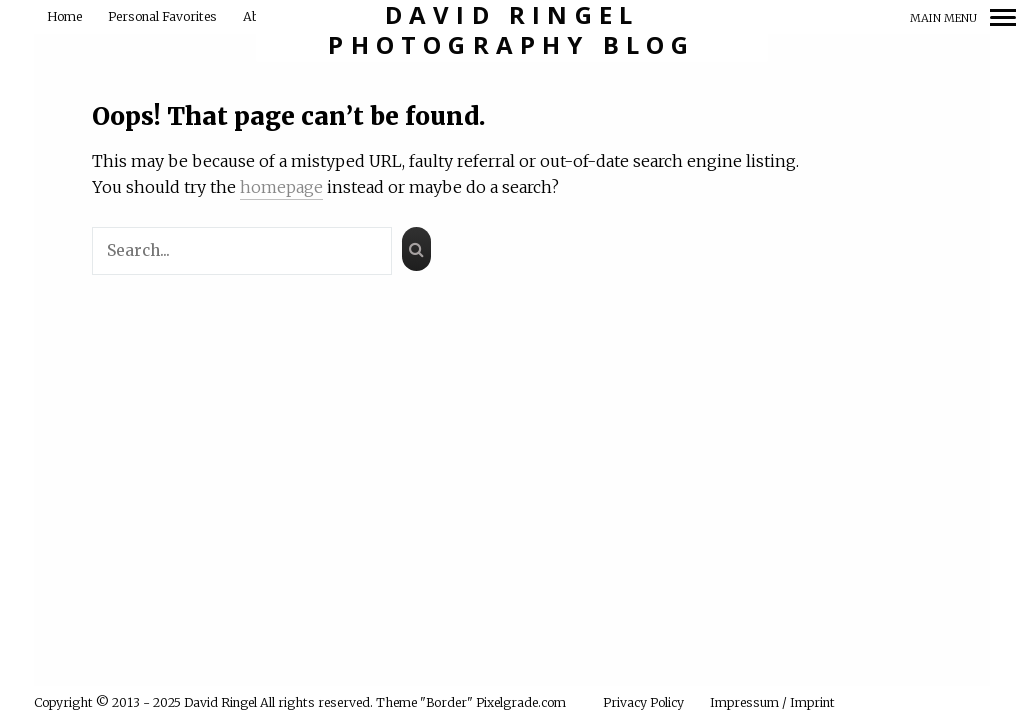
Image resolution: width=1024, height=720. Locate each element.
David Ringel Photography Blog (511, 30)
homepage (281, 187)
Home (64, 16)
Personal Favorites (162, 16)
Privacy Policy (643, 702)
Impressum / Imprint (772, 702)
